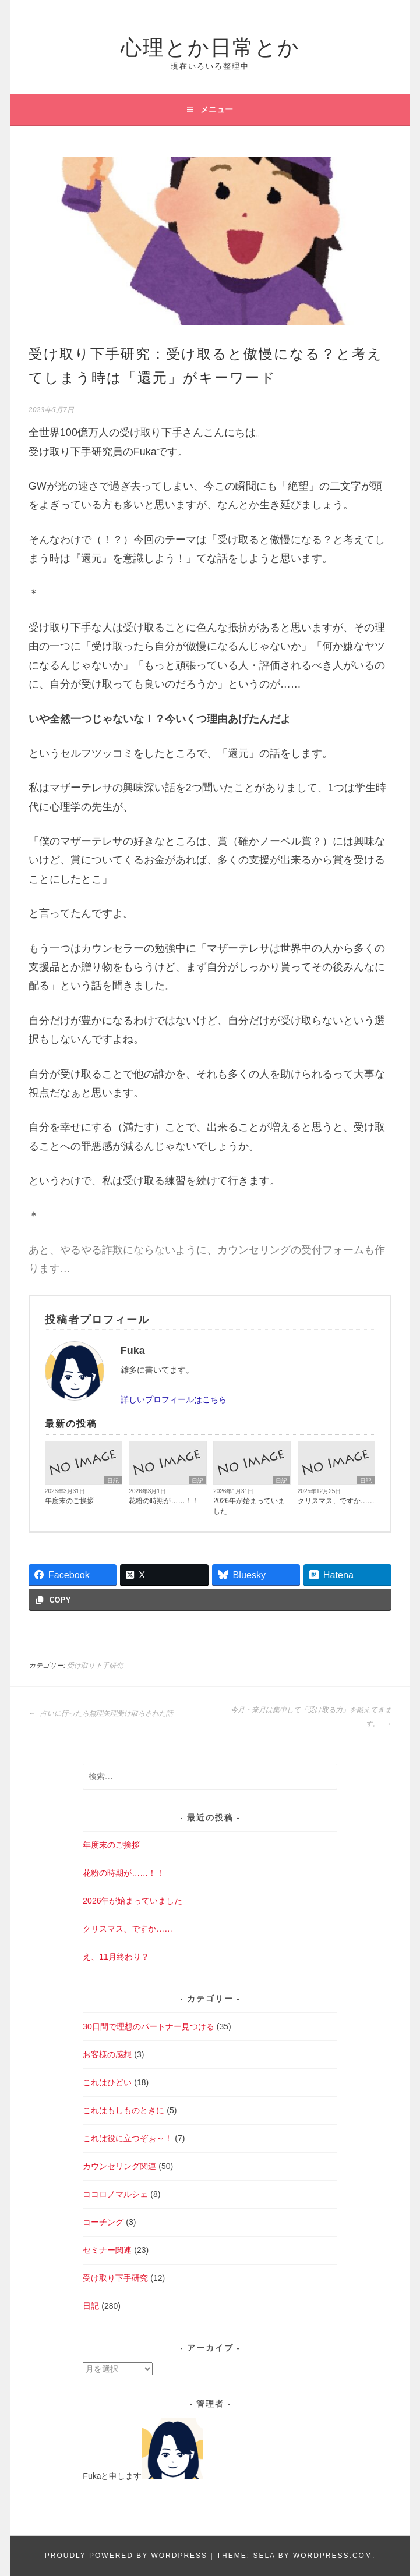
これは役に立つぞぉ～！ (127, 2138)
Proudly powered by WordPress (126, 2556)
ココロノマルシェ (115, 2194)
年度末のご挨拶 (69, 1501)
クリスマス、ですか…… (336, 1501)
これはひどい (107, 2082)
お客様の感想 (107, 2054)
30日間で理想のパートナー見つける (148, 2026)
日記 (113, 1480)
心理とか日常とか (210, 45)
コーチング (103, 2222)
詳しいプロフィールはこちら (174, 1399)
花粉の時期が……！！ (164, 1501)
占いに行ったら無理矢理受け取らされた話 (101, 1713)
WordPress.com (332, 2556)
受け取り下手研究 (95, 1665)
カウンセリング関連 (119, 2166)
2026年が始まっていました (249, 1506)
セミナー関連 (107, 2250)
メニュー (216, 109)
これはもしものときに (123, 2110)
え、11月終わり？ (116, 1956)
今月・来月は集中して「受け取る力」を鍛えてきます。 (311, 1717)
